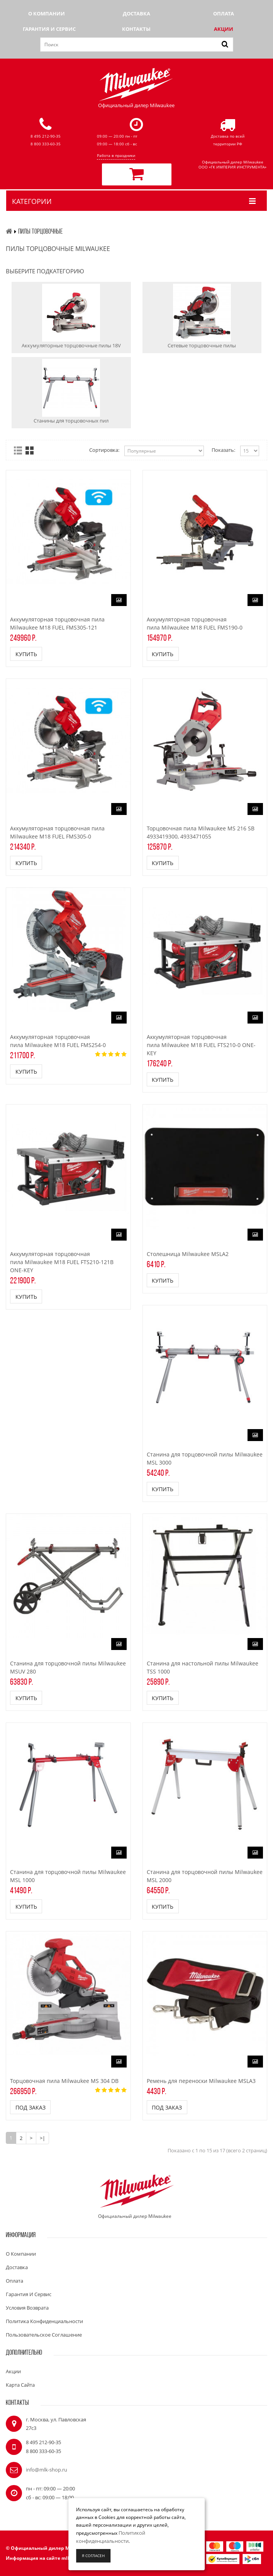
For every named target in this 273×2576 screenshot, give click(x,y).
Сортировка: (104, 450)
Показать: (223, 450)
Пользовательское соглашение (44, 2335)
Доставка (136, 13)
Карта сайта (20, 2385)
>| (42, 2138)
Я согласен (93, 2555)
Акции (223, 28)
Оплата (223, 13)
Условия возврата (27, 2308)
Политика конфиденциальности (44, 2321)
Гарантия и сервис (49, 28)
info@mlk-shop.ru (46, 2470)
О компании (46, 13)
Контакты (136, 28)
